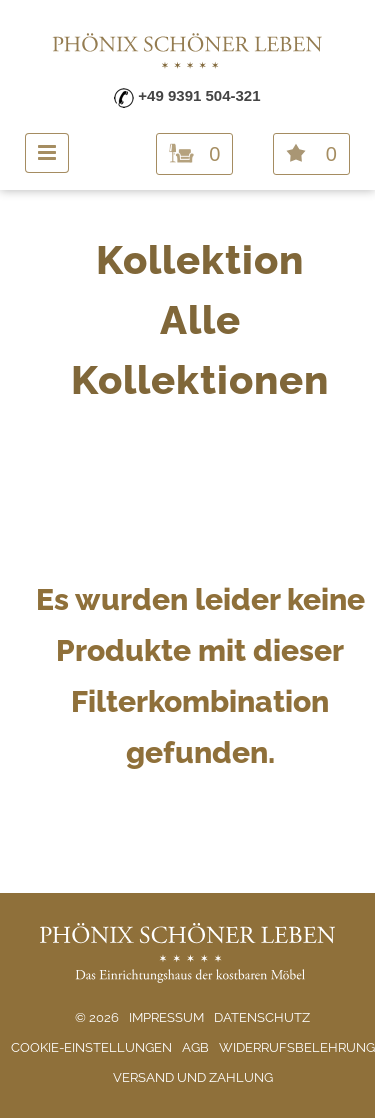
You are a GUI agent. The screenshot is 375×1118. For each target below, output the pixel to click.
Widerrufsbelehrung (297, 1047)
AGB (195, 1047)
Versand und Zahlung (193, 1077)
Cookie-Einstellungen (91, 1047)
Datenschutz (262, 1017)
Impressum (166, 1017)
